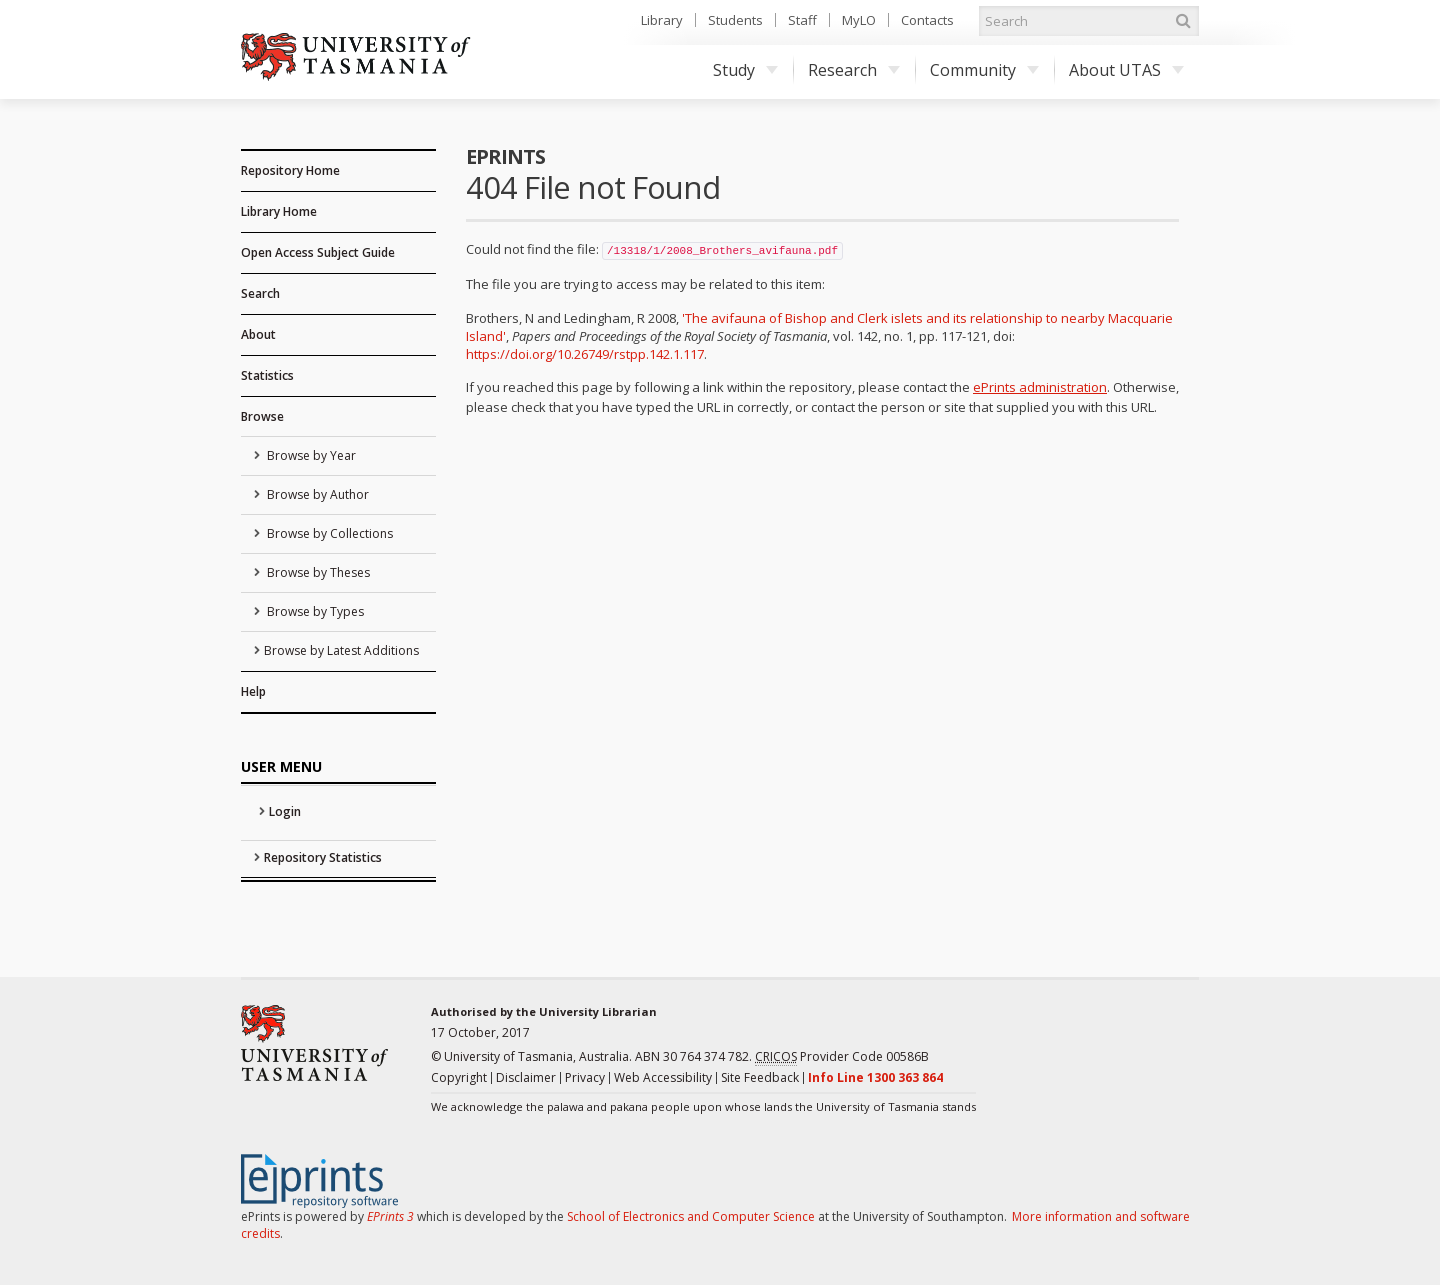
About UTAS (1126, 70)
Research (854, 70)
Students (735, 20)
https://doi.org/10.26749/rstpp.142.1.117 (585, 354)
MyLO (859, 20)
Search (260, 293)
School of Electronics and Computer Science (691, 1216)
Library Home (279, 211)
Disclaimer (526, 1077)
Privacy (585, 1077)
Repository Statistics (323, 857)
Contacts (927, 20)
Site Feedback (760, 1077)
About (258, 334)
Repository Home (290, 170)
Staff (802, 20)
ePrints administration (1040, 387)
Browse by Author (316, 494)
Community (984, 70)
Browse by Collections (328, 533)
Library (662, 20)
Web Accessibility (663, 1077)
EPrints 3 (390, 1216)
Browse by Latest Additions (341, 650)
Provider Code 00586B (842, 1057)
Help (253, 691)
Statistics (267, 375)
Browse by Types (314, 611)
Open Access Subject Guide (318, 252)
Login (285, 811)
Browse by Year (310, 455)
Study (745, 70)
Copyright (459, 1077)
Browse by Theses (317, 572)
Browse (262, 416)
